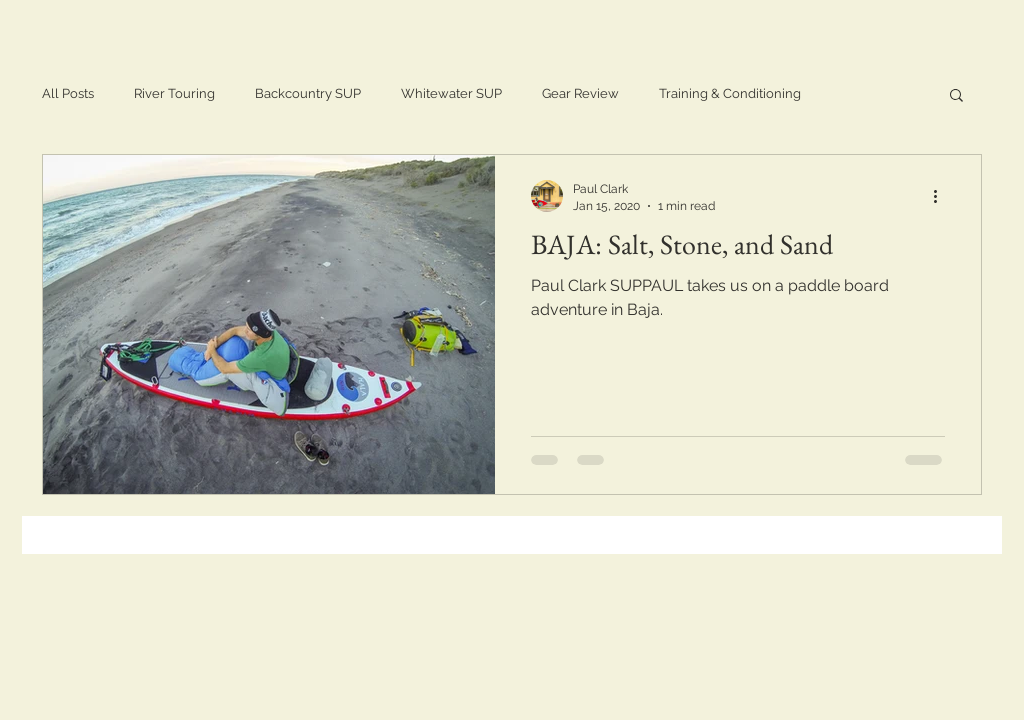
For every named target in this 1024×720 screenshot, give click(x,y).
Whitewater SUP (451, 93)
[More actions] (942, 196)
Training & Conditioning (730, 93)
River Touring (174, 93)
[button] (956, 96)
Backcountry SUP (308, 93)
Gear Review (580, 93)
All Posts (68, 93)
